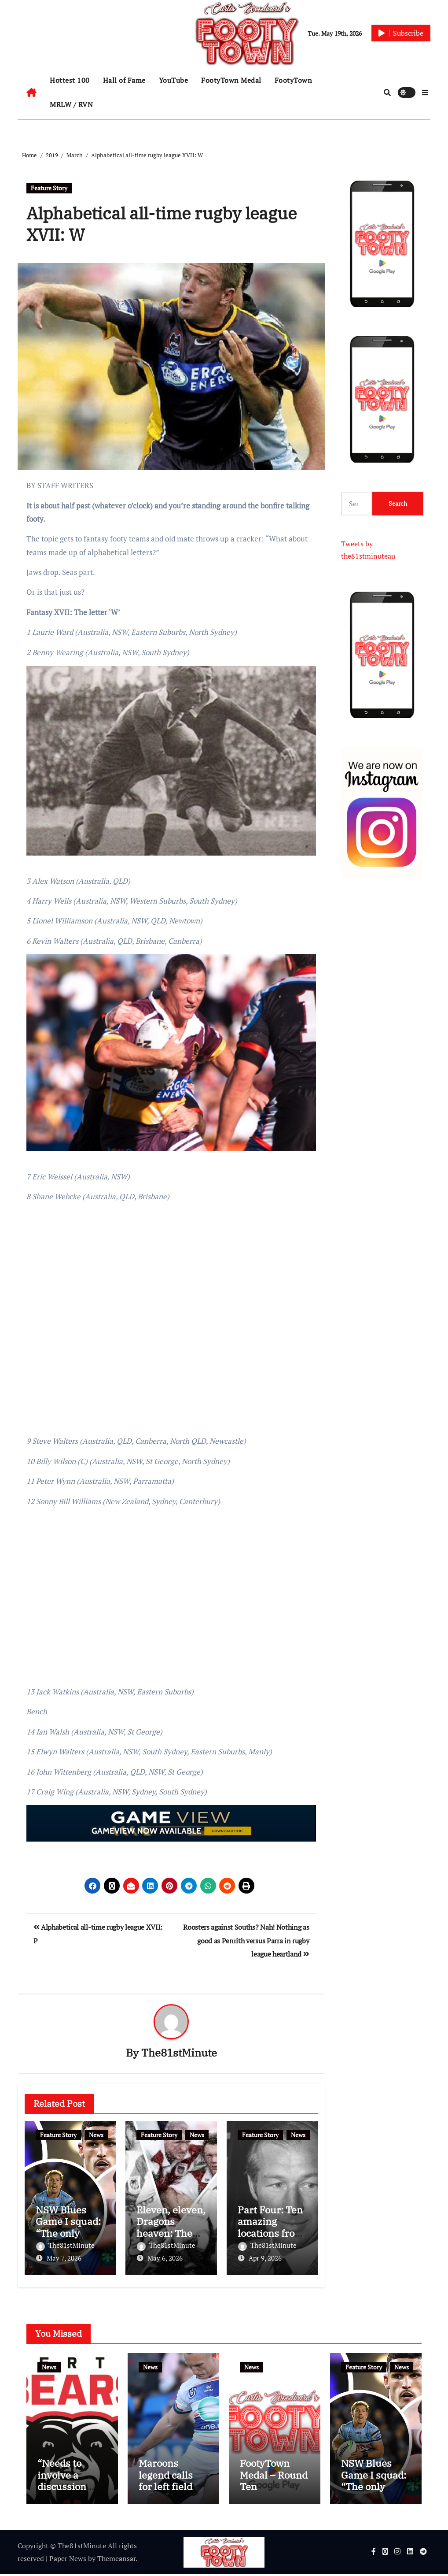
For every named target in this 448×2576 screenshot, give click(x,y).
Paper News (67, 2560)
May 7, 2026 (64, 2258)
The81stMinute (179, 2053)
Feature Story (49, 188)
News (96, 2135)
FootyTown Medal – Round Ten (274, 2476)
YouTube (173, 80)
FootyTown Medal (231, 80)
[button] (425, 92)
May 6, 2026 (165, 2258)
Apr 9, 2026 (265, 2258)
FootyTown (293, 80)
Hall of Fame (124, 80)
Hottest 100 (70, 80)
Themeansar (116, 2560)
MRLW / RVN (71, 104)
